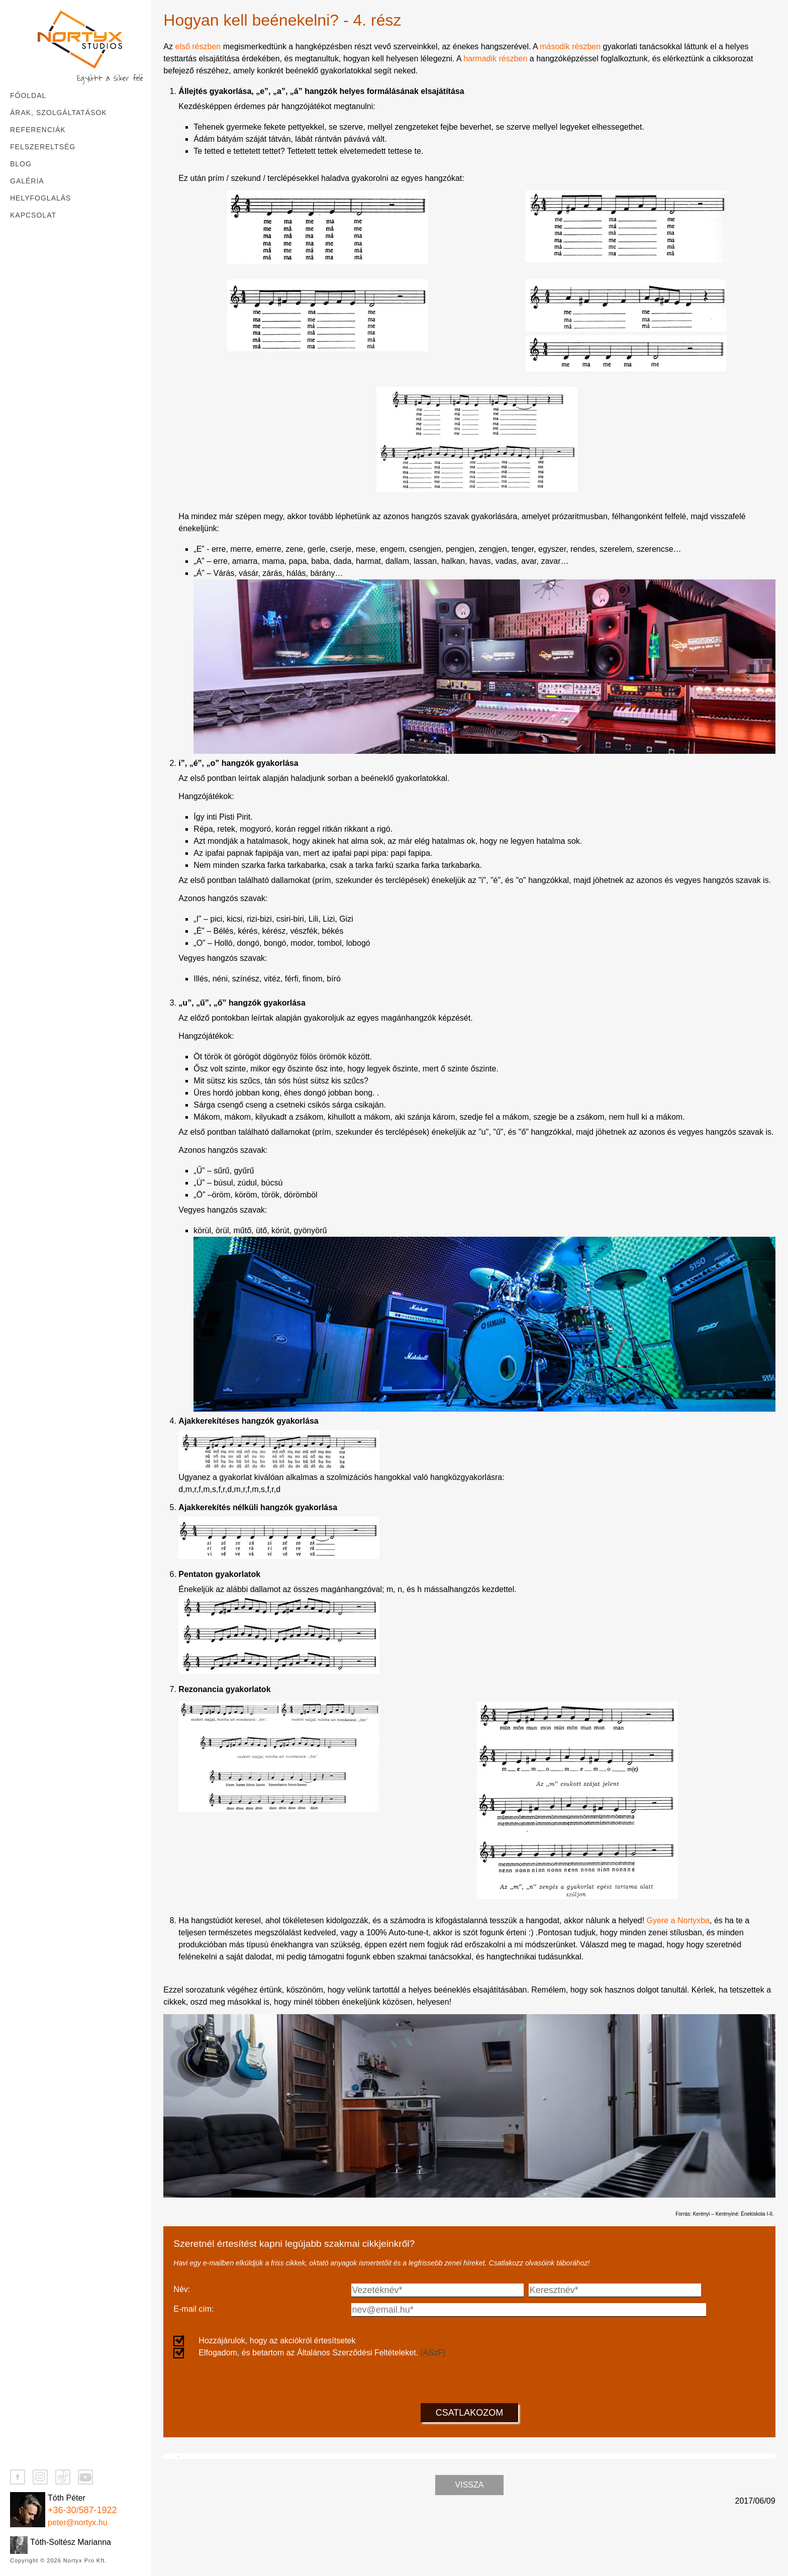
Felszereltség (42, 147)
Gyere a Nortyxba (678, 1920)
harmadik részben (495, 58)
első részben (198, 46)
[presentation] (469, 2378)
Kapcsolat (33, 215)
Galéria (27, 181)
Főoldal (28, 95)
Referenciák (38, 130)
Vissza (469, 2543)
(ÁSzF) (432, 2352)
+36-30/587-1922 (82, 2510)
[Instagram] (40, 2477)
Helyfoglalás (40, 198)
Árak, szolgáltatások (58, 113)
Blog (21, 164)
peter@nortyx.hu (78, 2522)
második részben (570, 46)
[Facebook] (17, 2477)
